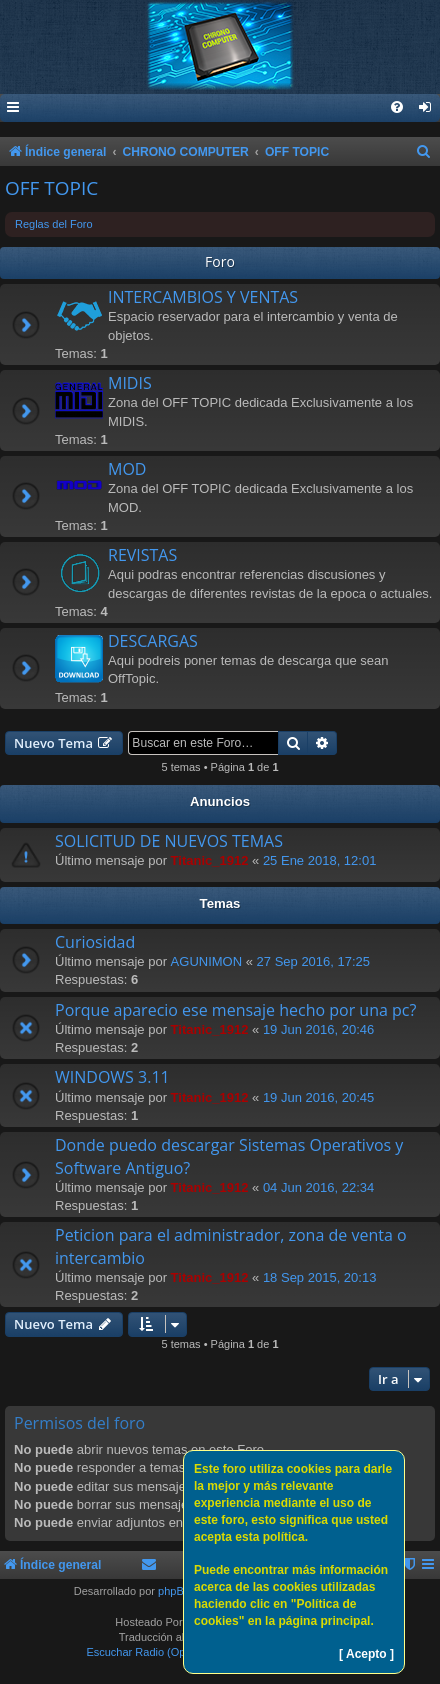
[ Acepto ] (366, 1654)
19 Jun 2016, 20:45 (318, 1097)
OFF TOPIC (51, 188)
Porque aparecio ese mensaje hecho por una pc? (235, 1010)
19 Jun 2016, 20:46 (318, 1029)
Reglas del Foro (54, 224)
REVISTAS (142, 555)
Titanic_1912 (210, 860)
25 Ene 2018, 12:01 (320, 860)
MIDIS (130, 383)
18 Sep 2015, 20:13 (320, 1277)
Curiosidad (95, 942)
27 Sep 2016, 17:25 (314, 961)
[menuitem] (426, 108)
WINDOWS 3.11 (112, 1077)
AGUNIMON (207, 961)
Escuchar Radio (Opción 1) (152, 1652)
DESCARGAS (153, 641)
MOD (127, 469)
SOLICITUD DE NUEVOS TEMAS (169, 841)
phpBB (174, 1591)
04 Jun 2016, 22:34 (318, 1187)
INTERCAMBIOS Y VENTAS (203, 297)
